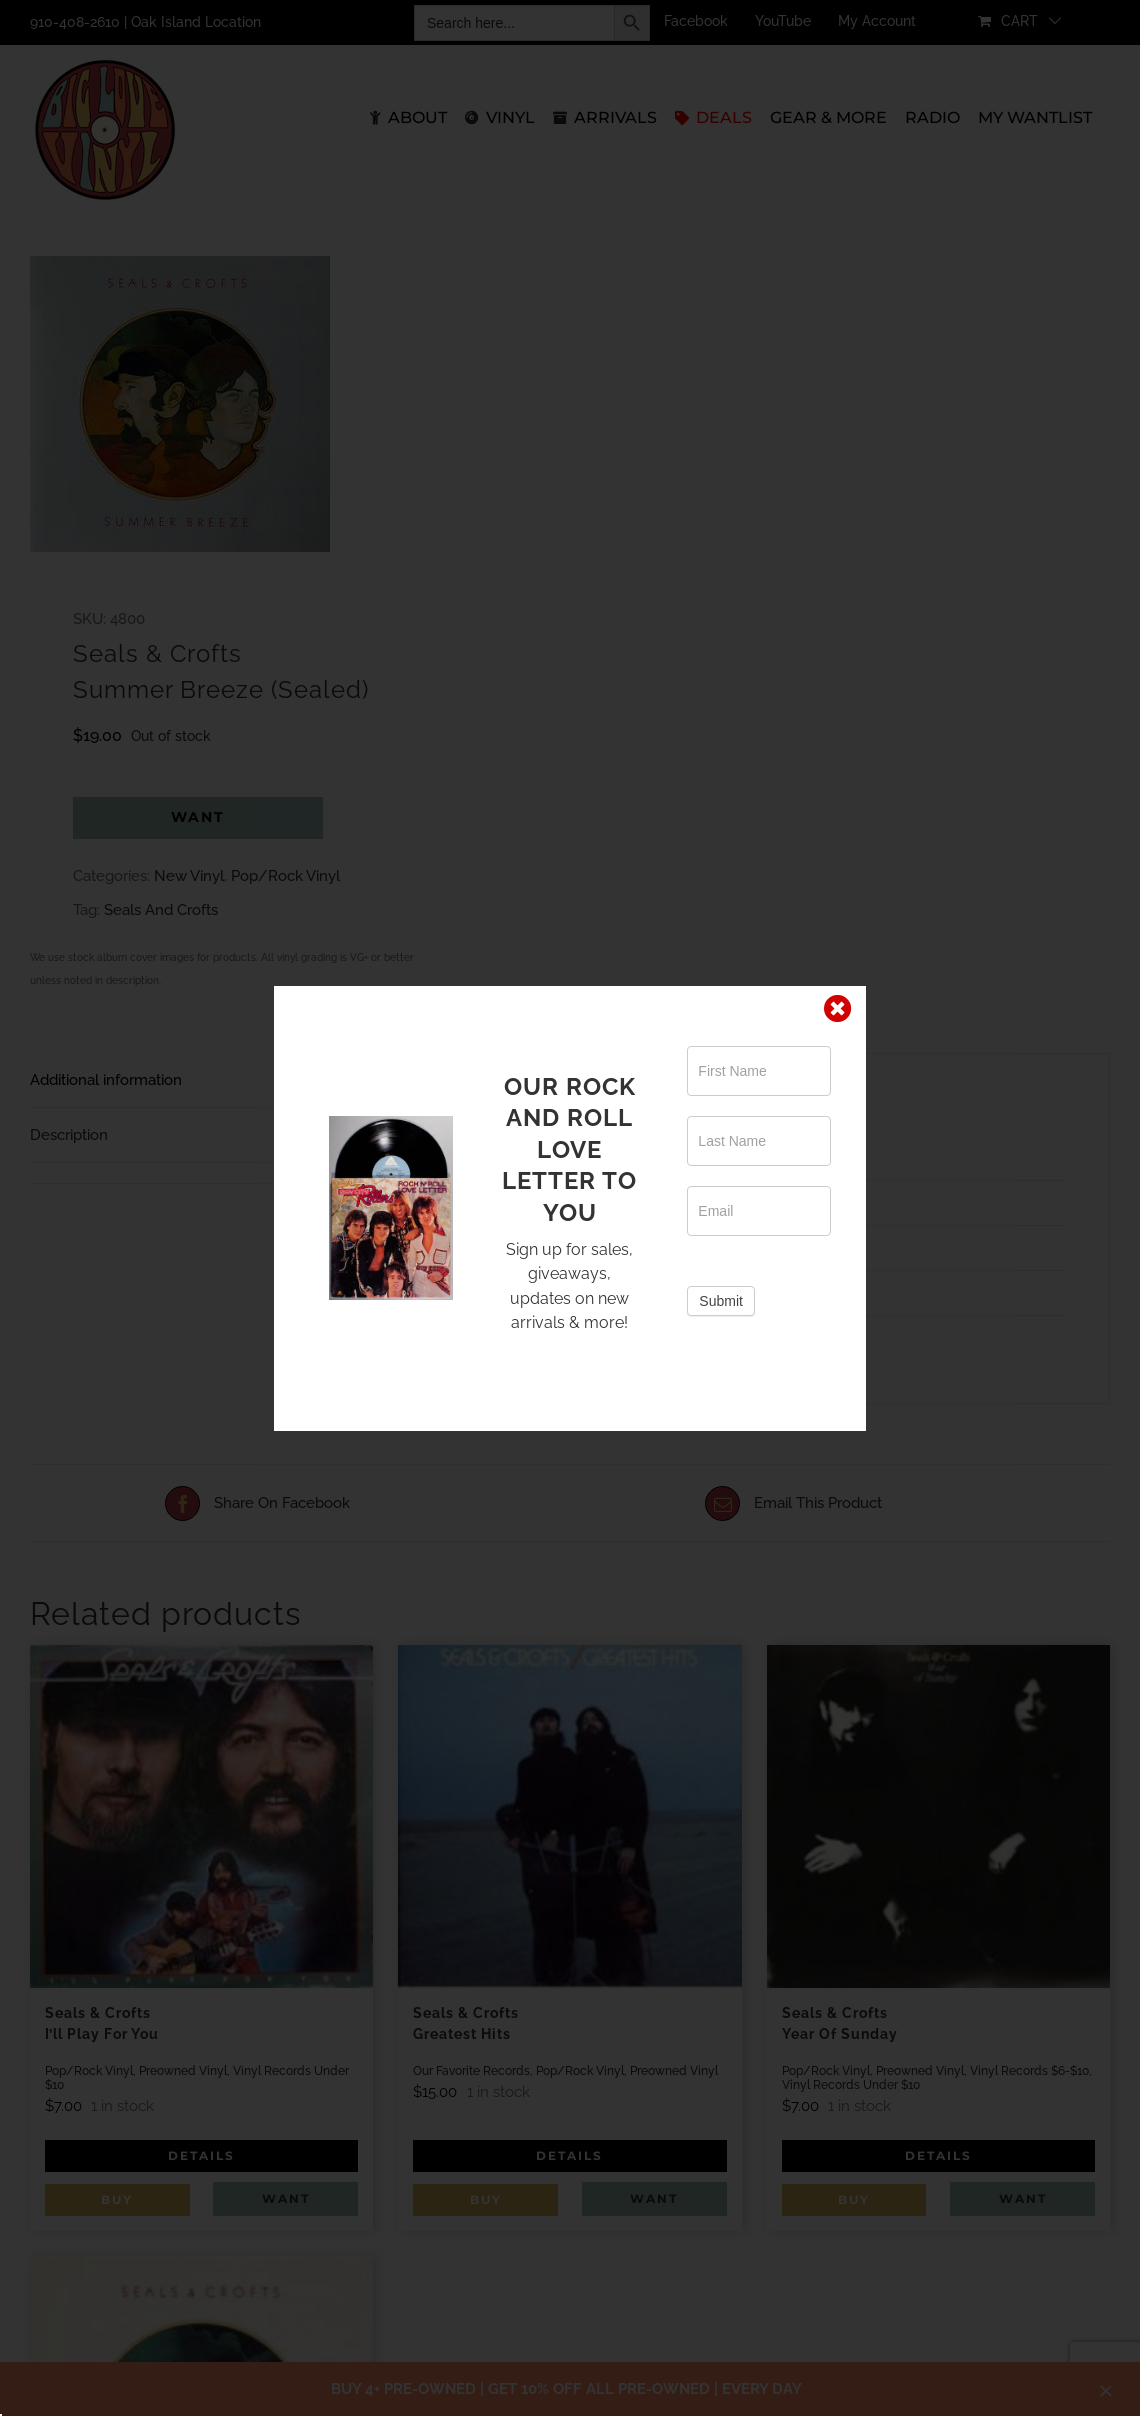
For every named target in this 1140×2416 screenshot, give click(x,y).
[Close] (838, 1009)
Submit (721, 1301)
